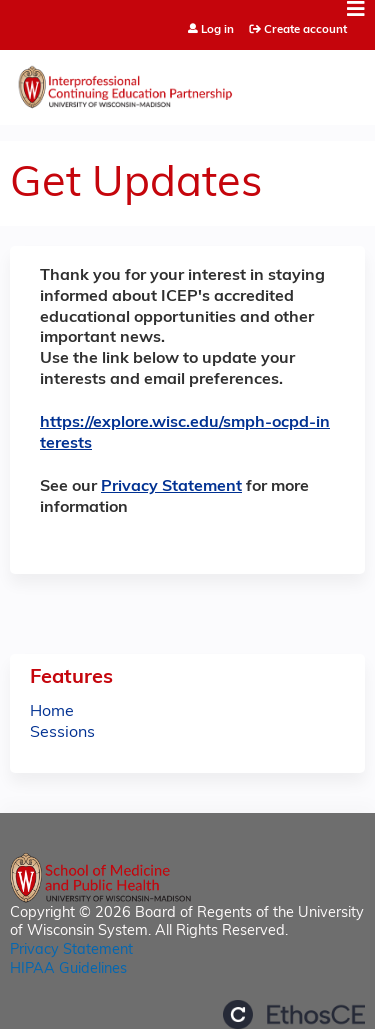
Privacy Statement (171, 487)
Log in (217, 30)
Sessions (62, 733)
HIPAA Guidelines (68, 969)
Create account (305, 30)
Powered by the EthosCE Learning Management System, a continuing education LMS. (294, 1014)
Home (52, 712)
